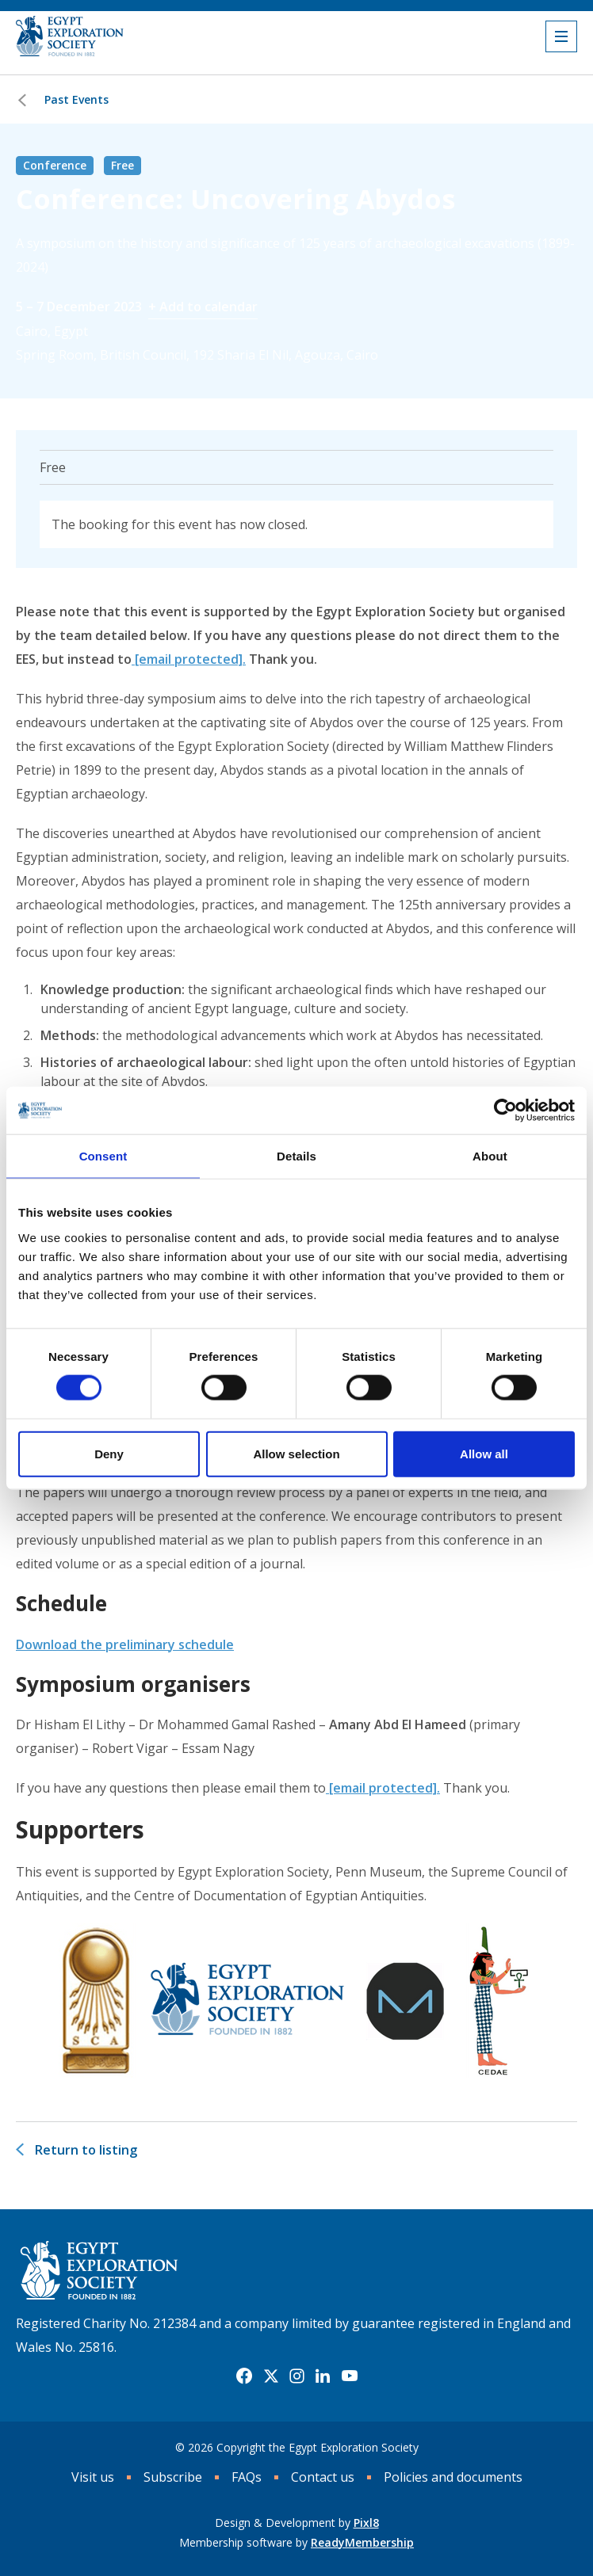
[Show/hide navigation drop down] (561, 36)
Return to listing (86, 2150)
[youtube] (349, 2376)
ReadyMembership (362, 2542)
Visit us (92, 2477)
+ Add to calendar (203, 306)
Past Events (76, 99)
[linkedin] (322, 2376)
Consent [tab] (103, 1156)
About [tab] (489, 1156)
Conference (54, 165)
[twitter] (271, 2376)
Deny (109, 1453)
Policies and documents (453, 2477)
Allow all (484, 1453)
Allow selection (296, 1453)
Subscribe (172, 2477)
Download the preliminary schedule (125, 1644)
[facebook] (244, 2376)
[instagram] (297, 2376)
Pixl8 (366, 2522)
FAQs (246, 2477)
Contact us (322, 2477)
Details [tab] (296, 1156)
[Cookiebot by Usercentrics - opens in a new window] (505, 1110)
